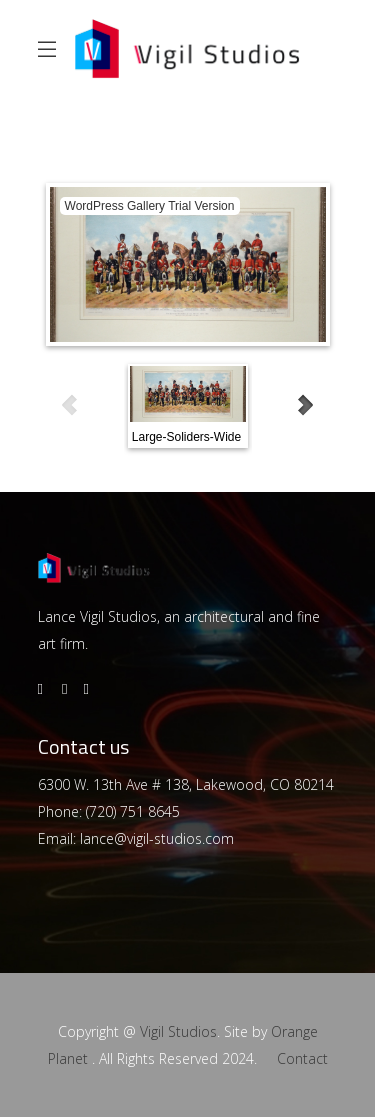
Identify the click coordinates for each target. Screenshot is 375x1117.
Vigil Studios (178, 1031)
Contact (302, 1058)
